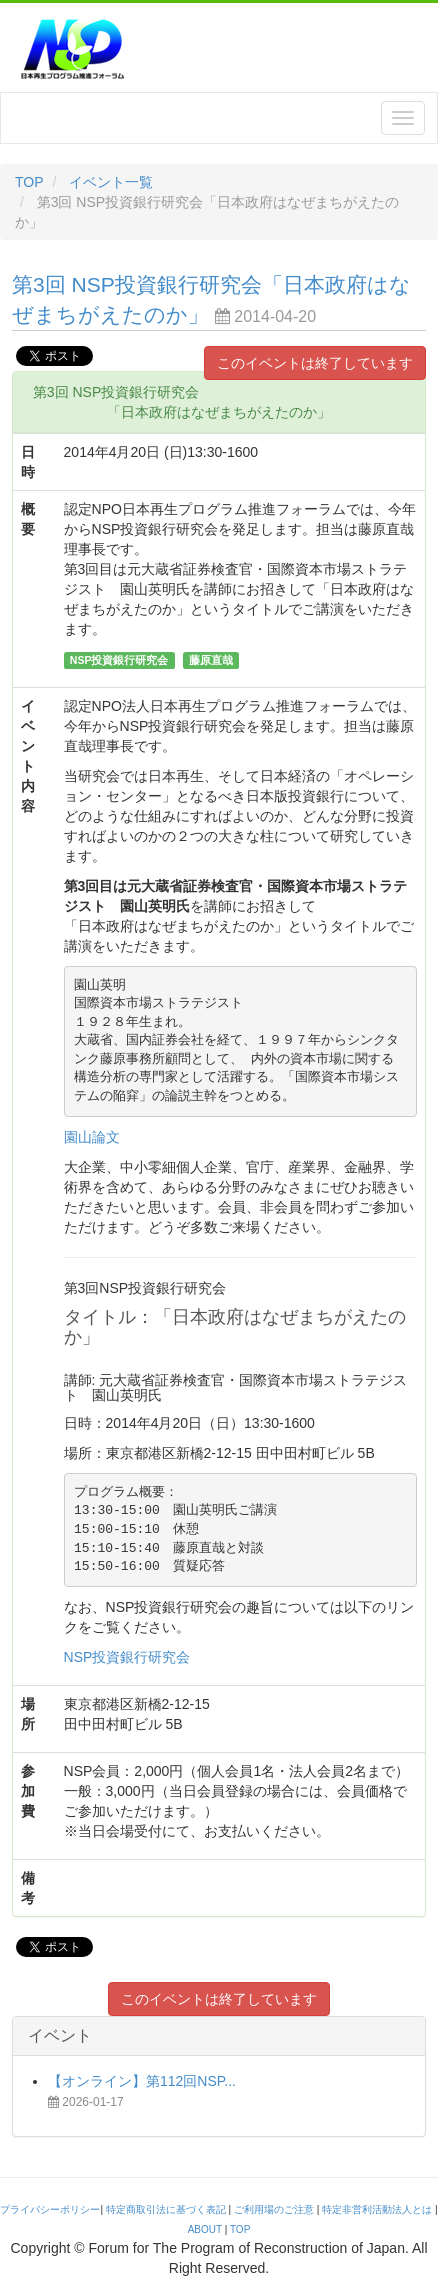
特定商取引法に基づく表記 (166, 2209)
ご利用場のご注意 (274, 2209)
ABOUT (205, 2229)
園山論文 (92, 1137)
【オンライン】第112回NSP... (142, 2081)
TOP (29, 182)
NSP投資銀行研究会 (127, 1657)
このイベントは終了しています (315, 363)
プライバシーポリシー (50, 2209)
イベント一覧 (111, 182)
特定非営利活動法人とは (377, 2209)
